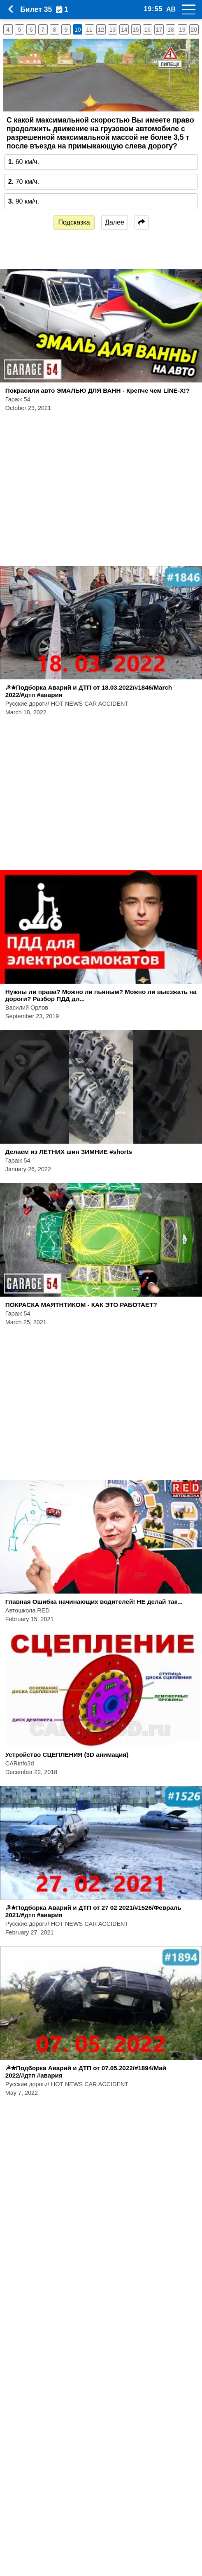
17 (159, 29)
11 (89, 29)
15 (135, 29)
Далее (114, 222)
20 (193, 29)
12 (101, 29)
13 (112, 29)
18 (170, 29)
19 (182, 29)
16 (147, 29)
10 (77, 29)
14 (124, 29)
